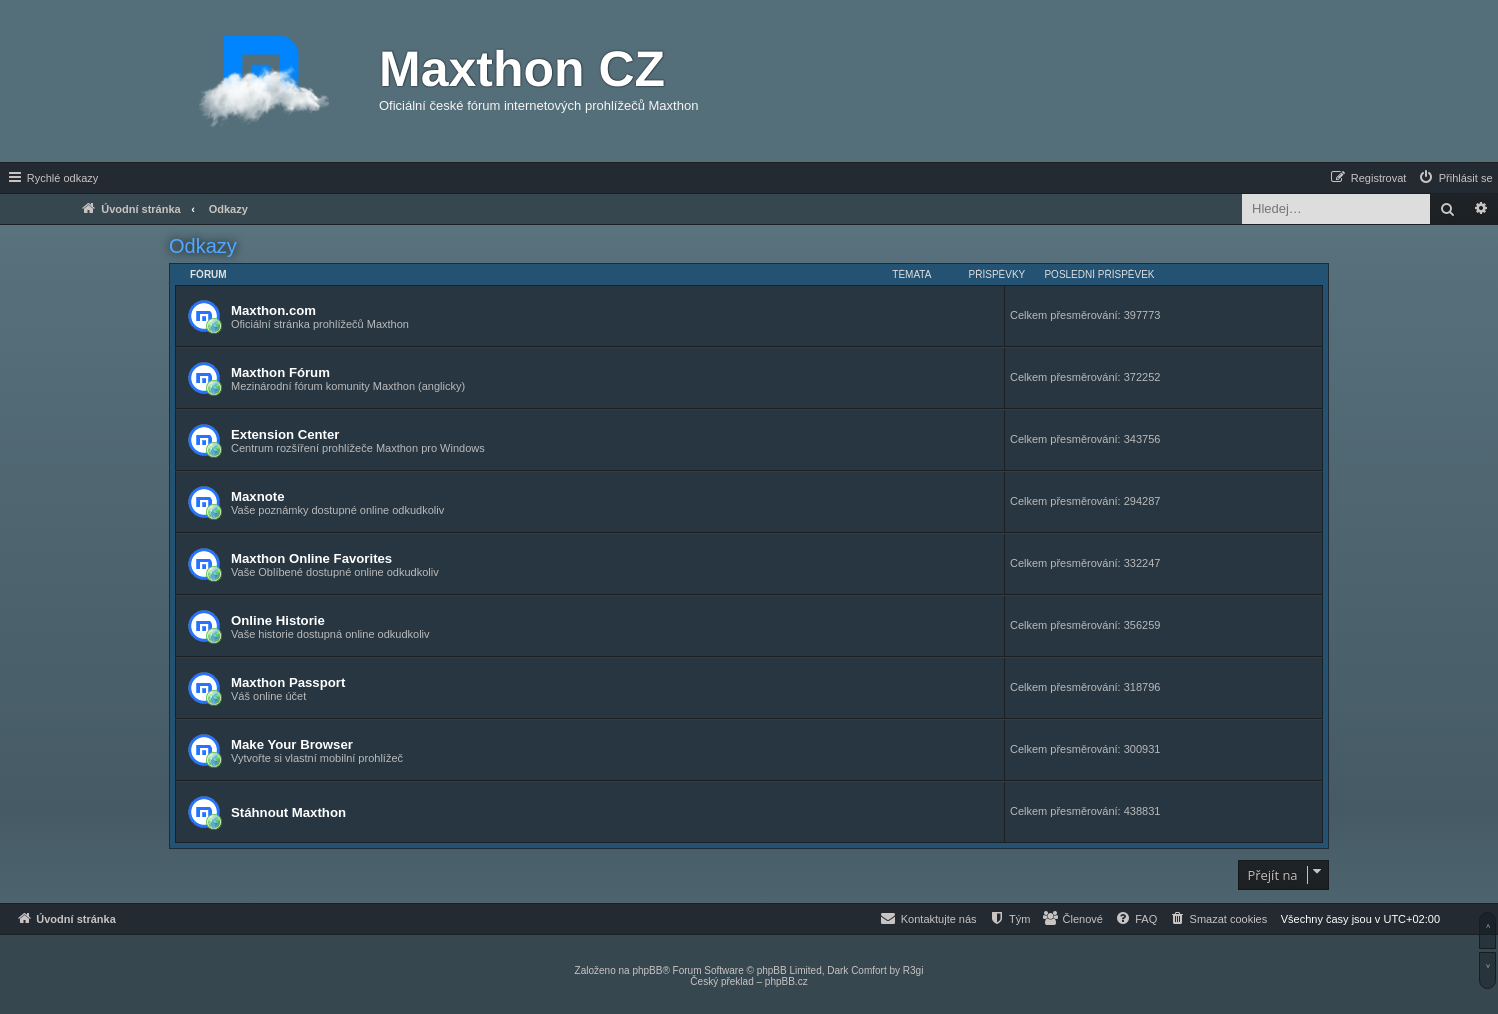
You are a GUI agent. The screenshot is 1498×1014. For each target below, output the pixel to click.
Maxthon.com (273, 310)
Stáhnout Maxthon (288, 812)
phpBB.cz (786, 981)
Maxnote (258, 496)
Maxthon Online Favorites (311, 558)
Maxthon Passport (288, 682)
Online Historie (278, 620)
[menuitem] (1455, 178)
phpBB (647, 970)
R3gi (913, 970)
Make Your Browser (292, 744)
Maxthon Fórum (280, 372)
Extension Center (285, 434)
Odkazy (203, 246)
